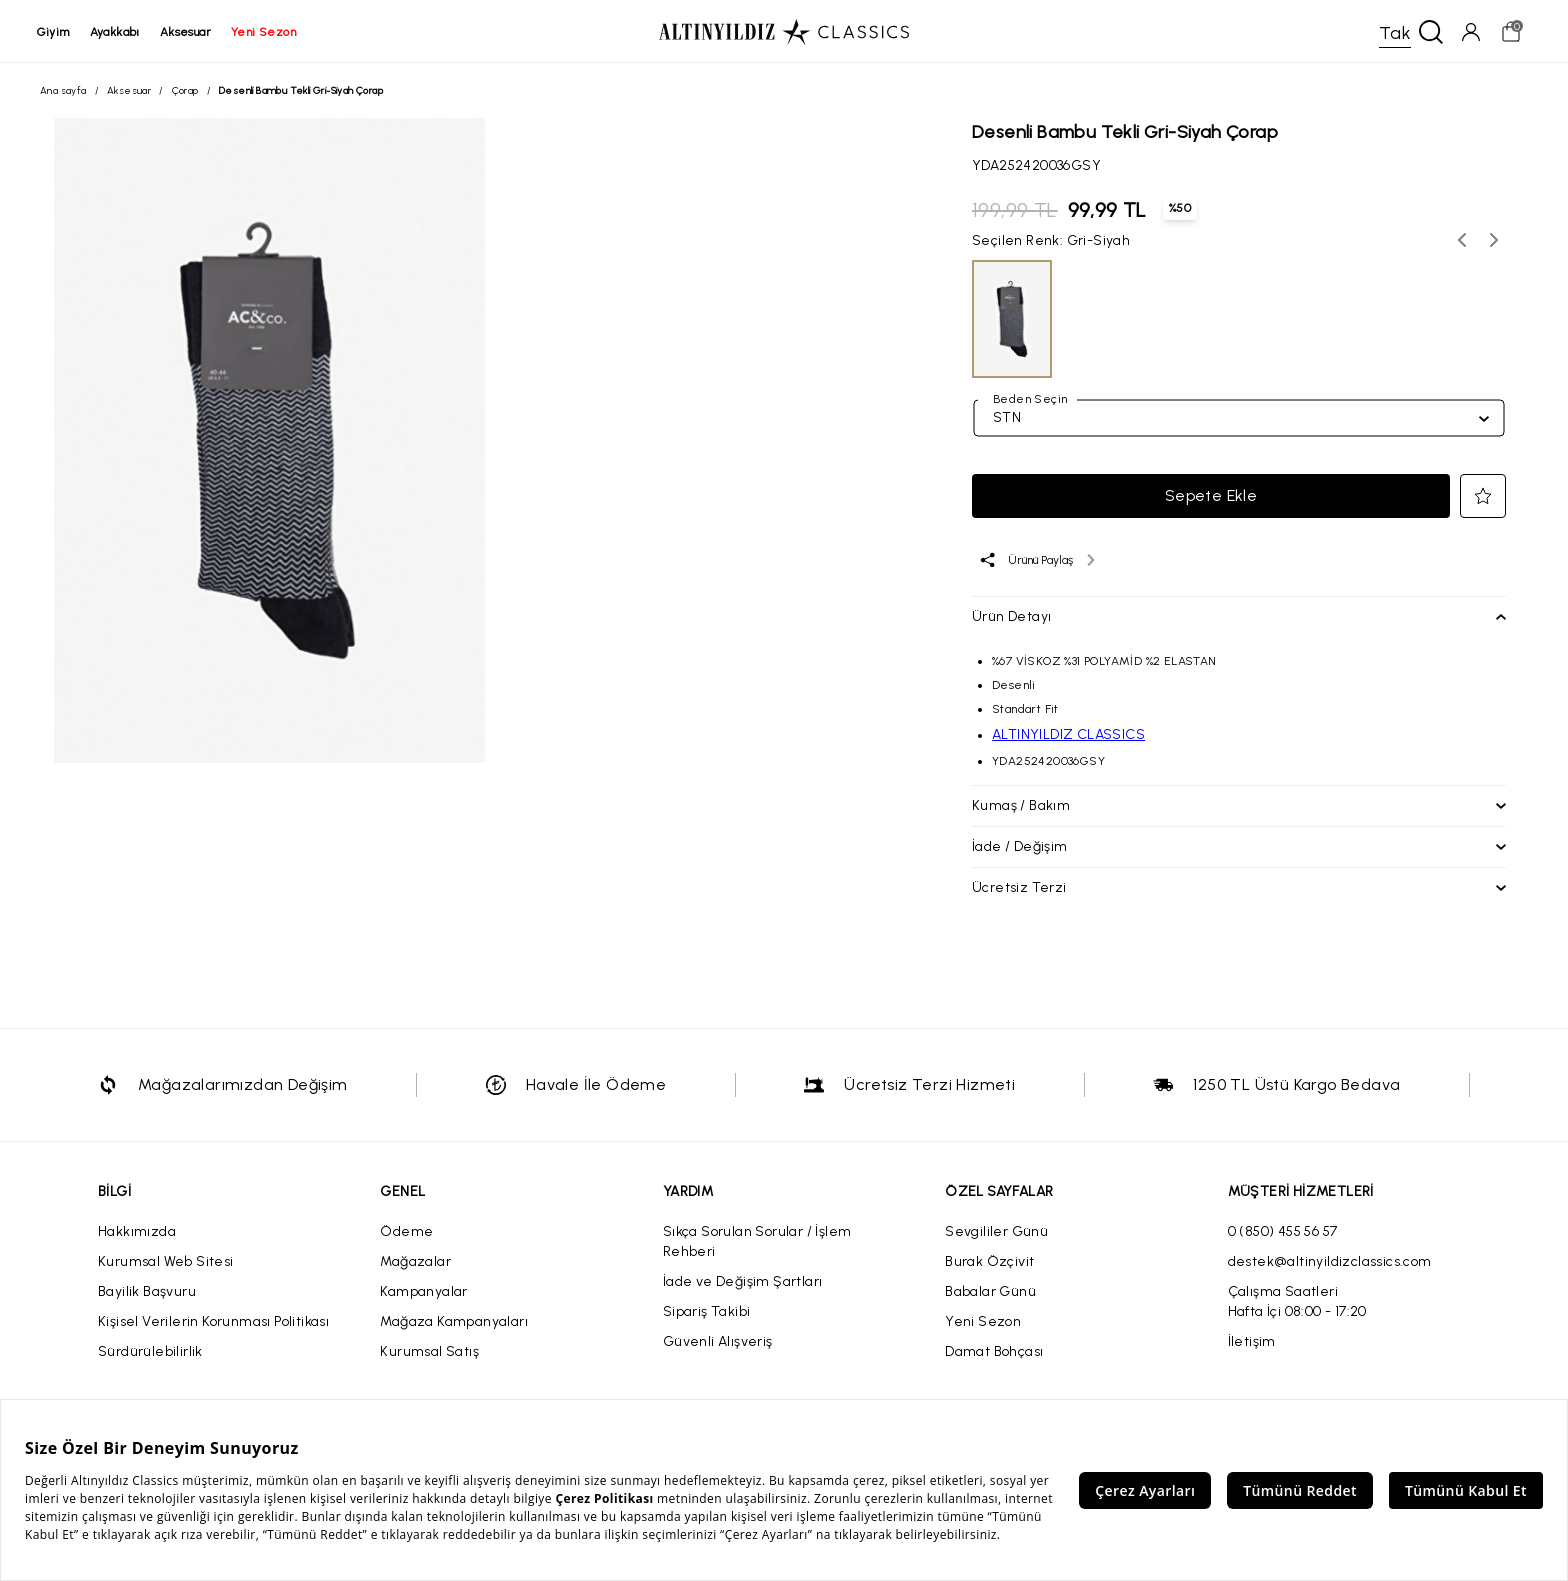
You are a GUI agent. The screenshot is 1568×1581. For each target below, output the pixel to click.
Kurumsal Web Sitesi (166, 1263)
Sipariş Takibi (707, 1313)
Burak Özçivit (989, 1263)
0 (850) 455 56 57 (1283, 1233)
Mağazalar (415, 1263)
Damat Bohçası (994, 1353)
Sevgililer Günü (996, 1233)
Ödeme (406, 1233)
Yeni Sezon (983, 1323)
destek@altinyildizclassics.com (1330, 1263)
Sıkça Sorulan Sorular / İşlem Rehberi (757, 1243)
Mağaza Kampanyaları (454, 1323)
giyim (56, 32)
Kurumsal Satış (429, 1353)
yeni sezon (266, 32)
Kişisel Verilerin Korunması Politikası (213, 1323)
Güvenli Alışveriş (718, 1343)
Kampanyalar (423, 1293)
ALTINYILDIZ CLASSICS (1068, 736)
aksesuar (188, 32)
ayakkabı (118, 32)
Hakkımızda (137, 1233)
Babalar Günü (990, 1293)
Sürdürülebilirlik (150, 1353)
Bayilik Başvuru (147, 1293)
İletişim (1252, 1343)
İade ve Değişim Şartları (743, 1283)
